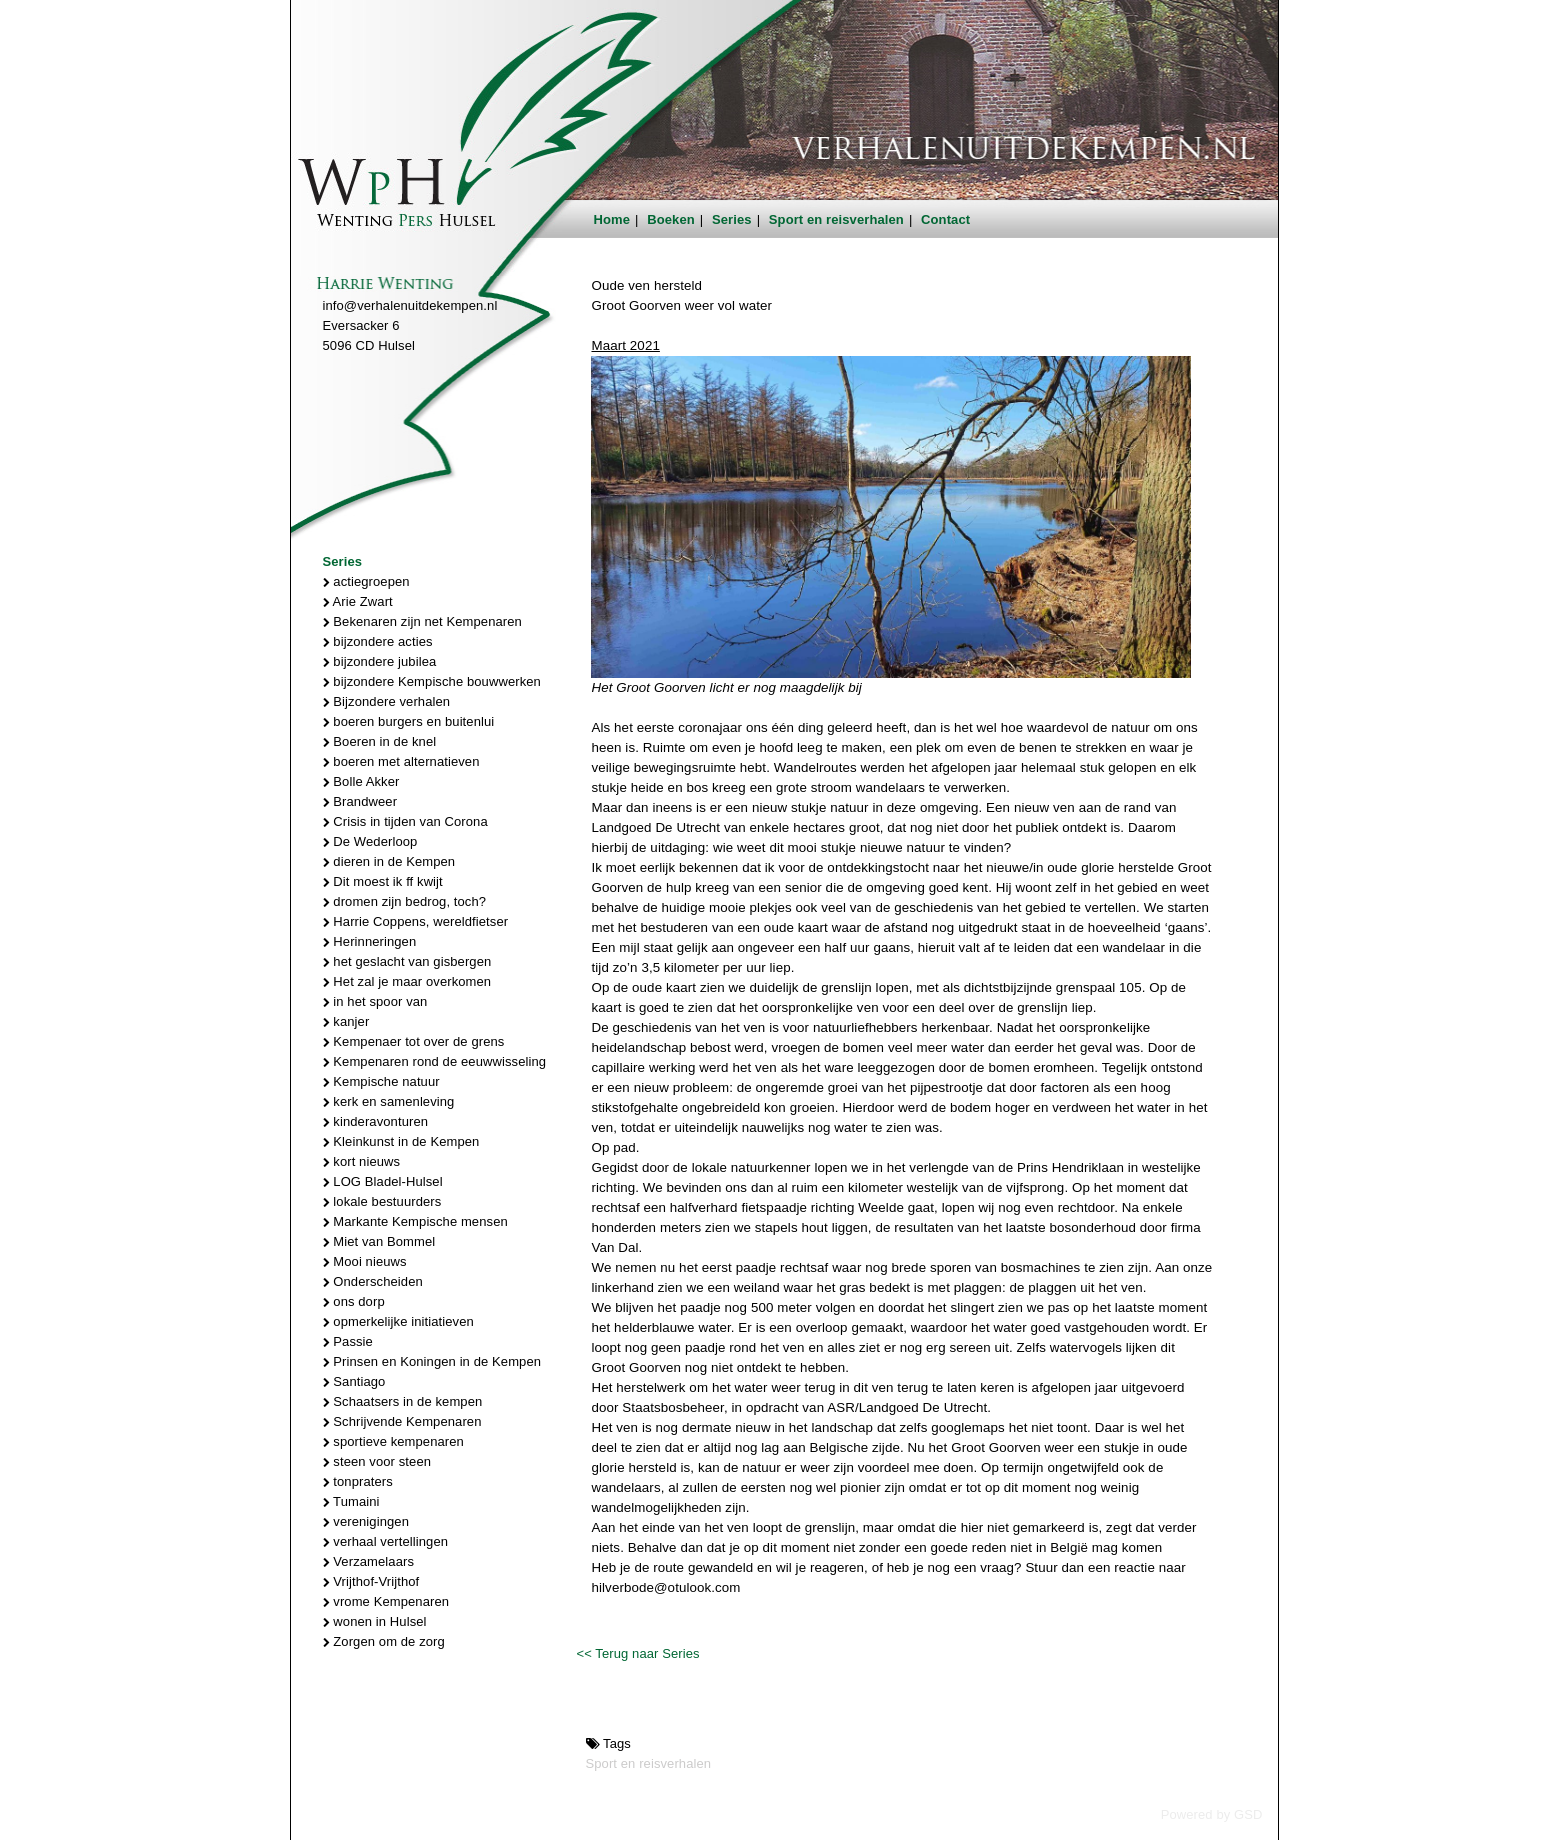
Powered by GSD (1212, 1814)
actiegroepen (366, 581)
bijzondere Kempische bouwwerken (432, 681)
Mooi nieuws (365, 1261)
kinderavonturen (376, 1121)
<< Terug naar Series (637, 1653)
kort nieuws (362, 1161)
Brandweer (360, 801)
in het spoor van (375, 1001)
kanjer (346, 1021)
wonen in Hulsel (375, 1621)
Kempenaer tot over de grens (414, 1041)
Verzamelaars (369, 1561)
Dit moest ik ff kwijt (383, 881)
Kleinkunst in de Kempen (401, 1141)
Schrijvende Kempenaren (402, 1421)
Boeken (671, 219)
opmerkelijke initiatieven (398, 1321)
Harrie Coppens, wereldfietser (416, 921)
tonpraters (358, 1481)
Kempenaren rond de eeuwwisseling (435, 1061)
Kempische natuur (381, 1081)
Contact (945, 219)
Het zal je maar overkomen (407, 981)
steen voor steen (377, 1461)
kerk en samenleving (389, 1101)
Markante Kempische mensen (415, 1221)
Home (612, 219)
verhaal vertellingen (386, 1541)
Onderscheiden (373, 1281)
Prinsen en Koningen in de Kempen (432, 1361)
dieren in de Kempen (389, 861)
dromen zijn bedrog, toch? (405, 901)
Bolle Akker (361, 781)
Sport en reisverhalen (836, 219)
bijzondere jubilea (380, 661)
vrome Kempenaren (386, 1601)
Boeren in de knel (380, 741)
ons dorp (354, 1301)
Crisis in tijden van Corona (405, 821)
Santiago (354, 1381)
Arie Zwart (358, 601)
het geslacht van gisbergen (407, 961)
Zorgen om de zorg (384, 1641)
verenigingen (366, 1521)
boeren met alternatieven (401, 761)
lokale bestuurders (382, 1201)
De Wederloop (370, 841)
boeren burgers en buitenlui (409, 721)
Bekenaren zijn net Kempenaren (422, 621)
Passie (348, 1341)
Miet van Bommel (379, 1241)
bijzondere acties (378, 641)
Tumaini (351, 1501)
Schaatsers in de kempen (403, 1401)
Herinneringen (370, 941)
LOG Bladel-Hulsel (383, 1181)
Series (732, 219)
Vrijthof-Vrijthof (371, 1581)
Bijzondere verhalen (387, 701)
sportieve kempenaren (393, 1441)
